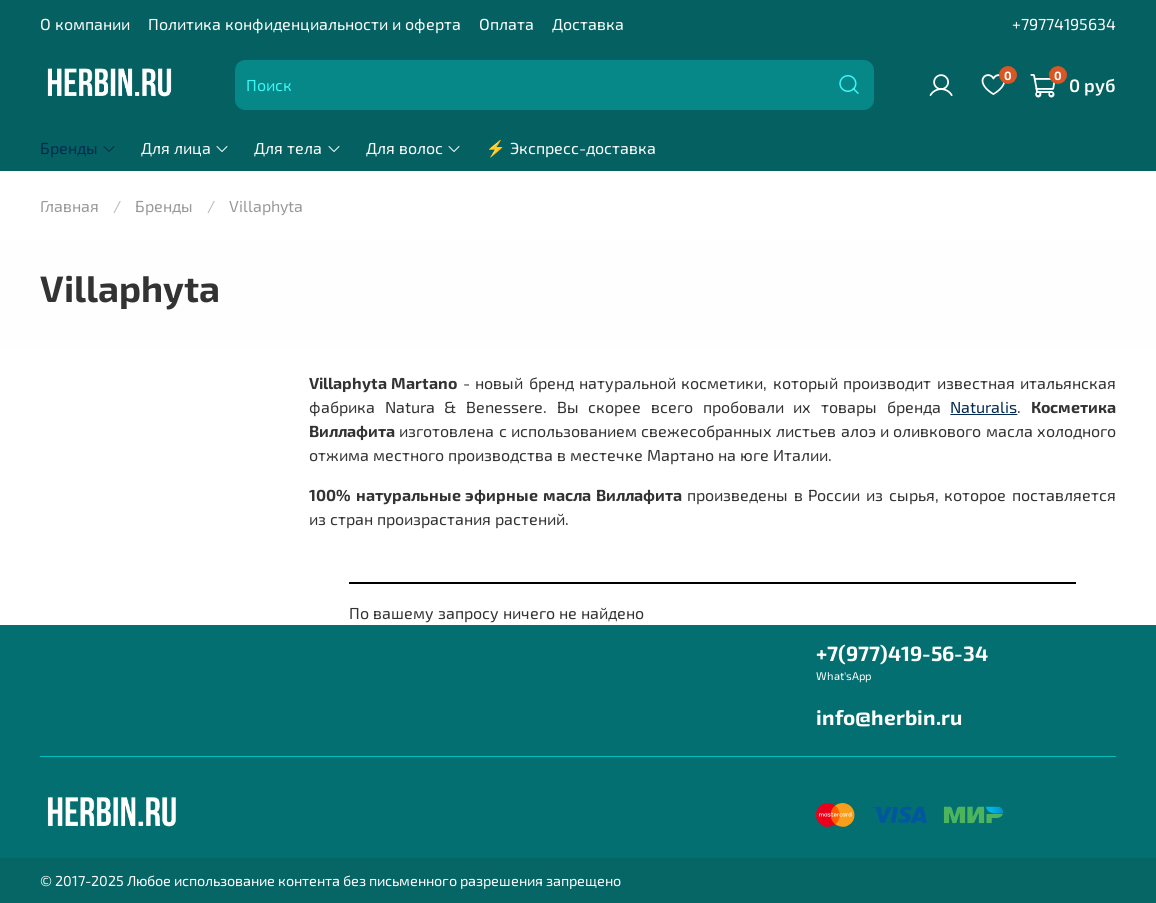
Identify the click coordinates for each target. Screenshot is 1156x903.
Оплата (506, 23)
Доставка (588, 23)
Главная (69, 205)
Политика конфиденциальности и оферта (304, 23)
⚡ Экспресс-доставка (571, 147)
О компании (85, 23)
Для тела (297, 147)
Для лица (185, 147)
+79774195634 (1064, 23)
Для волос (414, 147)
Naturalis (983, 406)
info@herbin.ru (889, 716)
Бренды (78, 147)
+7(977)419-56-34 (902, 652)
